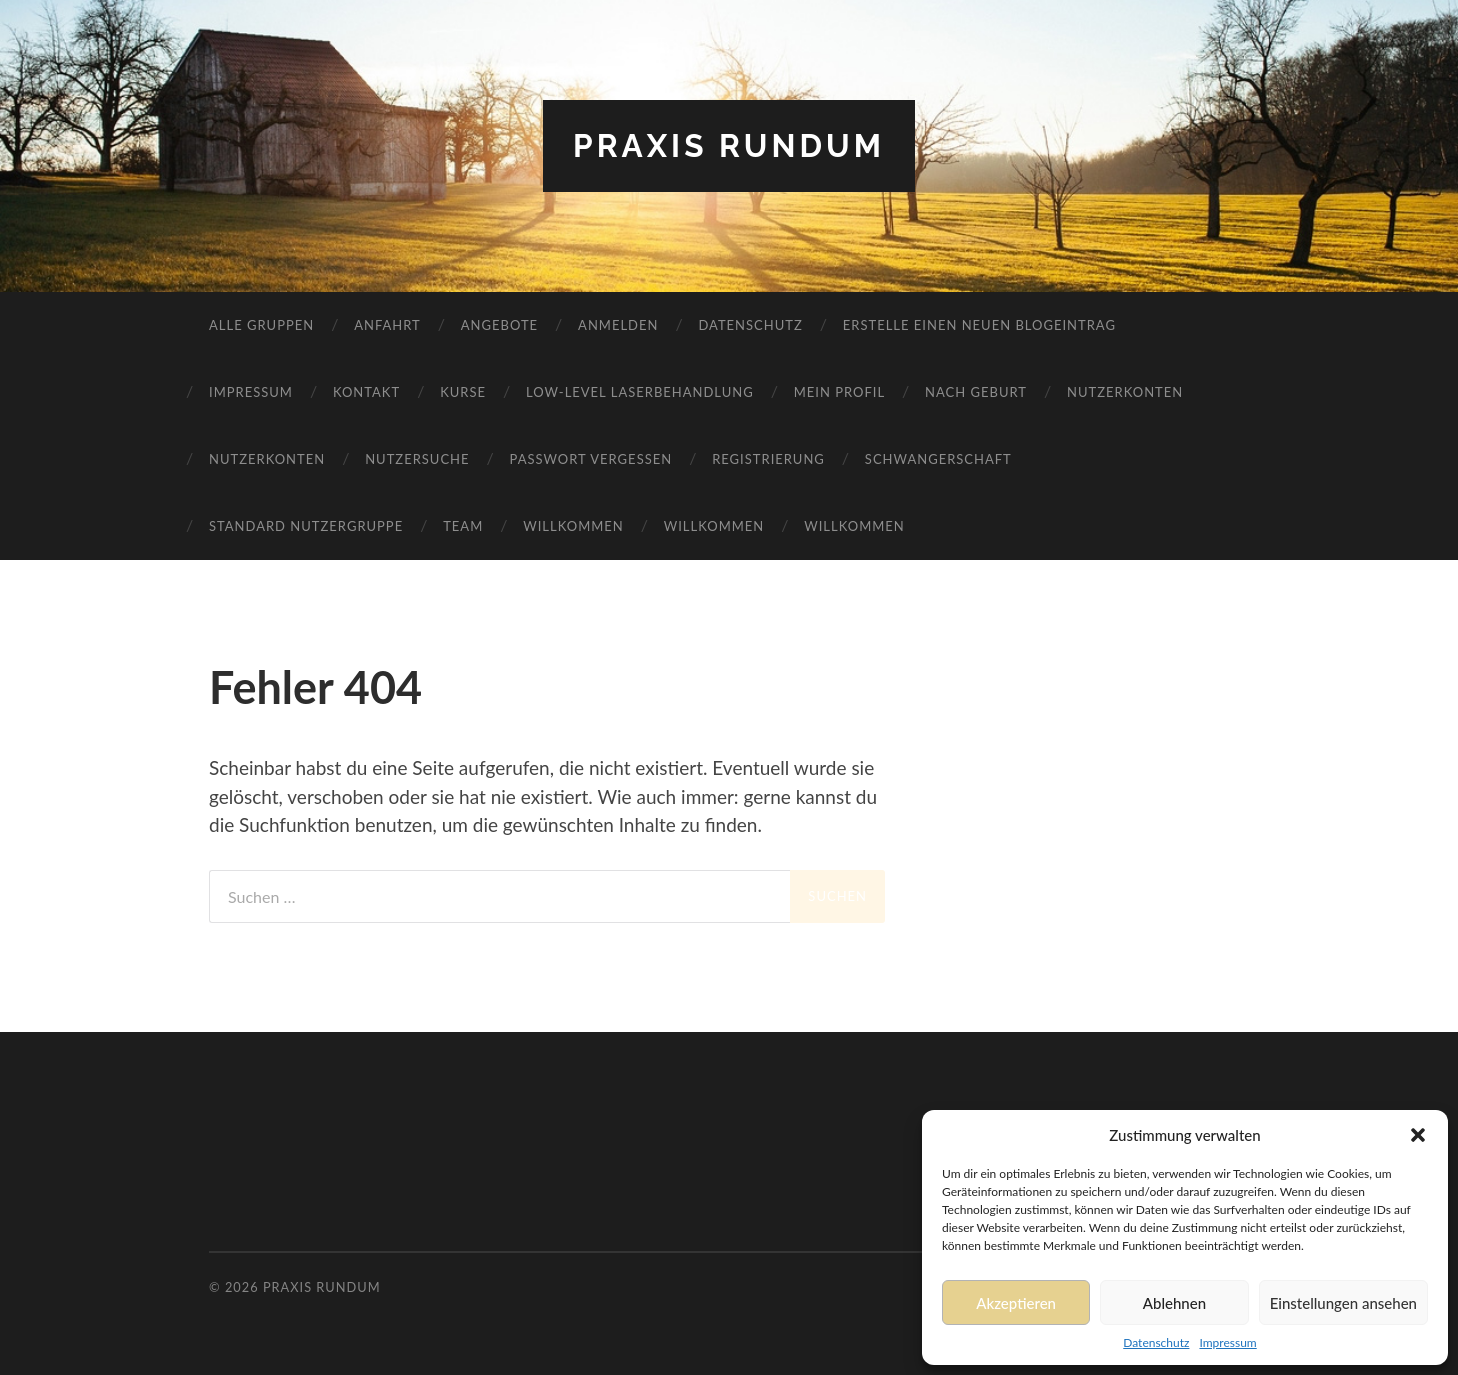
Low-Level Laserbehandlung (640, 392)
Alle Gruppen (261, 325)
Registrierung (768, 459)
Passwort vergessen (591, 459)
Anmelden (618, 325)
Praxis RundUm (729, 145)
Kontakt (366, 392)
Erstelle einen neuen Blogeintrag (979, 325)
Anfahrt (387, 325)
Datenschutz (1156, 1342)
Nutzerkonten (1125, 392)
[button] (1418, 1135)
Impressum (1227, 1342)
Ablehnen (1174, 1303)
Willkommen (573, 526)
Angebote (499, 325)
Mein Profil (839, 392)
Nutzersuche (417, 459)
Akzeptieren (1016, 1303)
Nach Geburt (976, 392)
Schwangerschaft (938, 459)
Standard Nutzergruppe (306, 526)
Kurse (463, 392)
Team (463, 526)
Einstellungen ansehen (1343, 1303)
